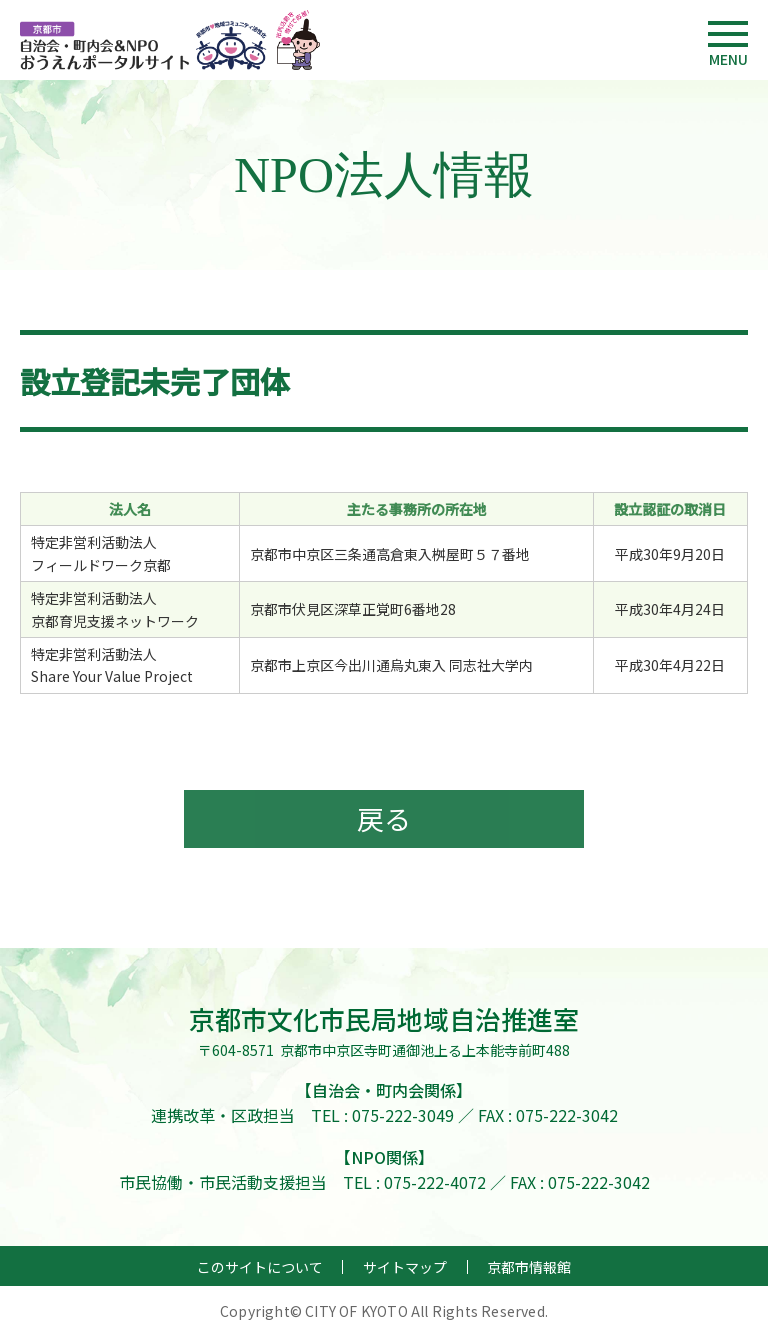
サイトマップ (405, 1269)
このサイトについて (260, 1269)
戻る (384, 820)
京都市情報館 (529, 1269)
